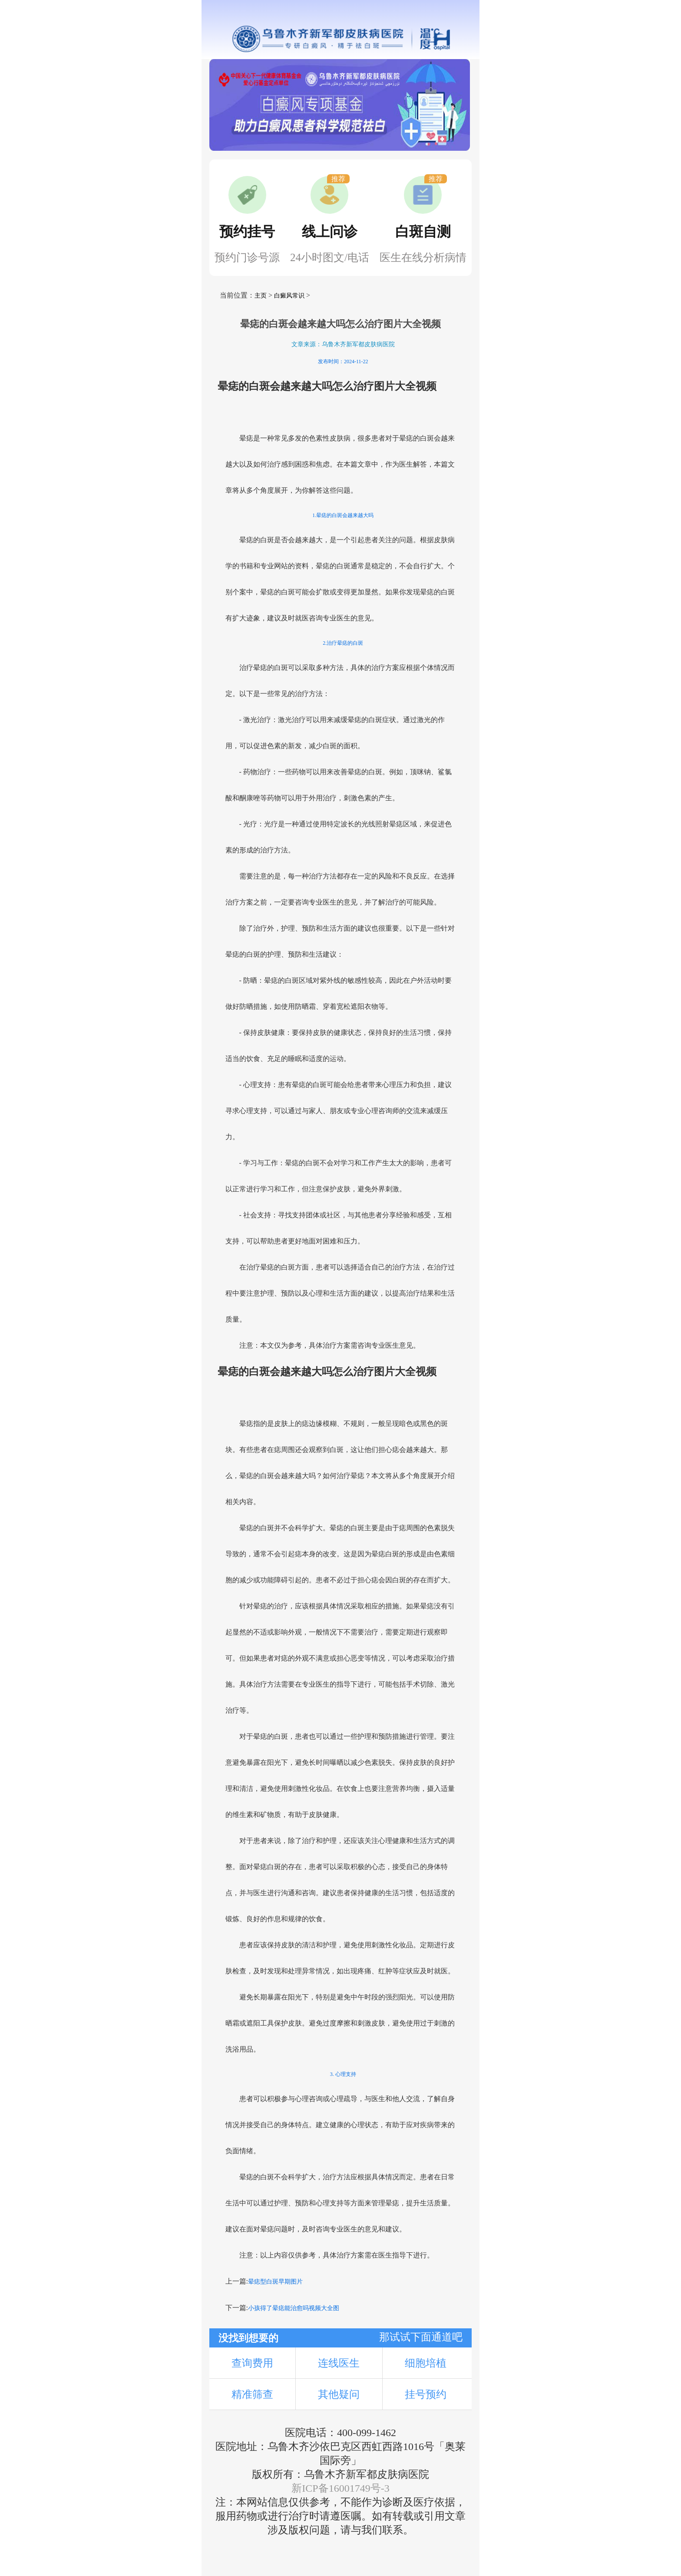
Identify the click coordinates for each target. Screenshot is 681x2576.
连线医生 (339, 2363)
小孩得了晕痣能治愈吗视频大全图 (293, 2308)
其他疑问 (339, 2394)
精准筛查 (252, 2394)
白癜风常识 (289, 295)
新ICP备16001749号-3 (340, 2488)
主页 (261, 295)
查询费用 (252, 2363)
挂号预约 (425, 2394)
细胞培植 (425, 2363)
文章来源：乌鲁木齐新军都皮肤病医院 (343, 344)
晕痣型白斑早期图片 (275, 2281)
